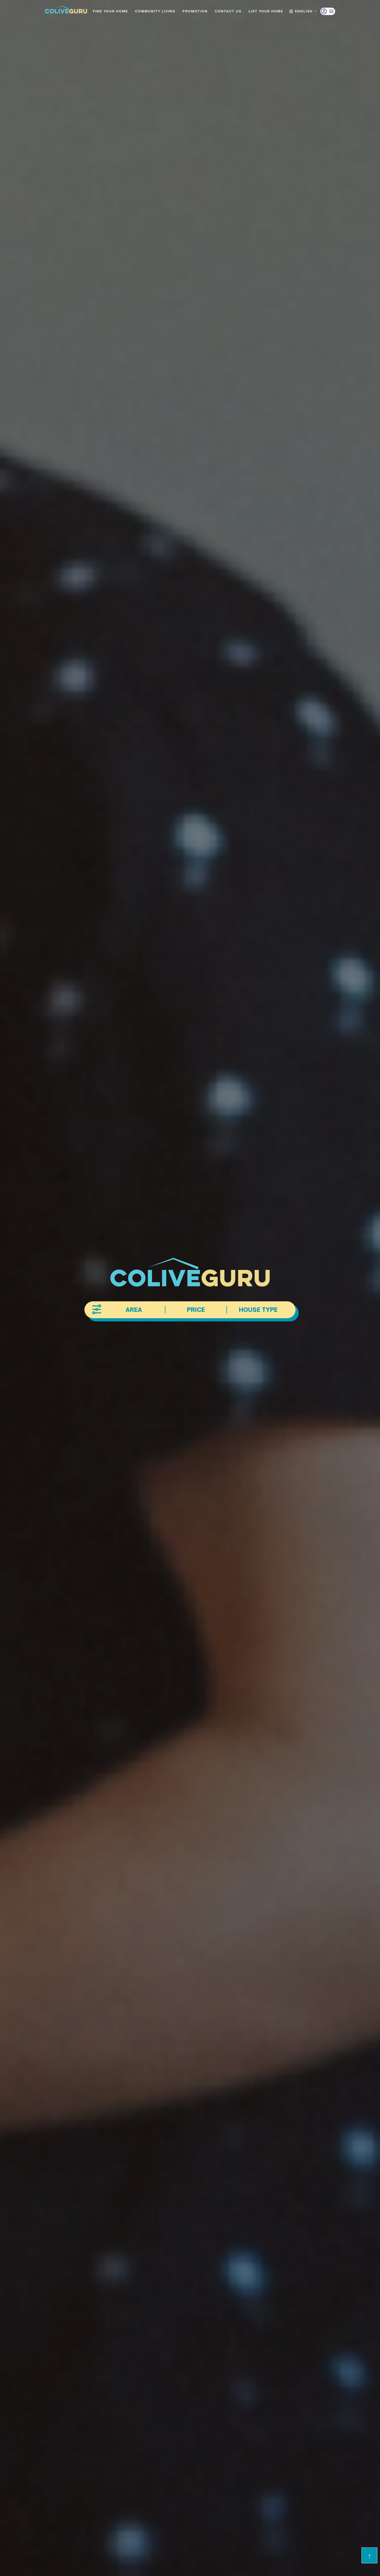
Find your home (110, 11)
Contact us (228, 11)
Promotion (195, 11)
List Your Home (266, 11)
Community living (155, 11)
